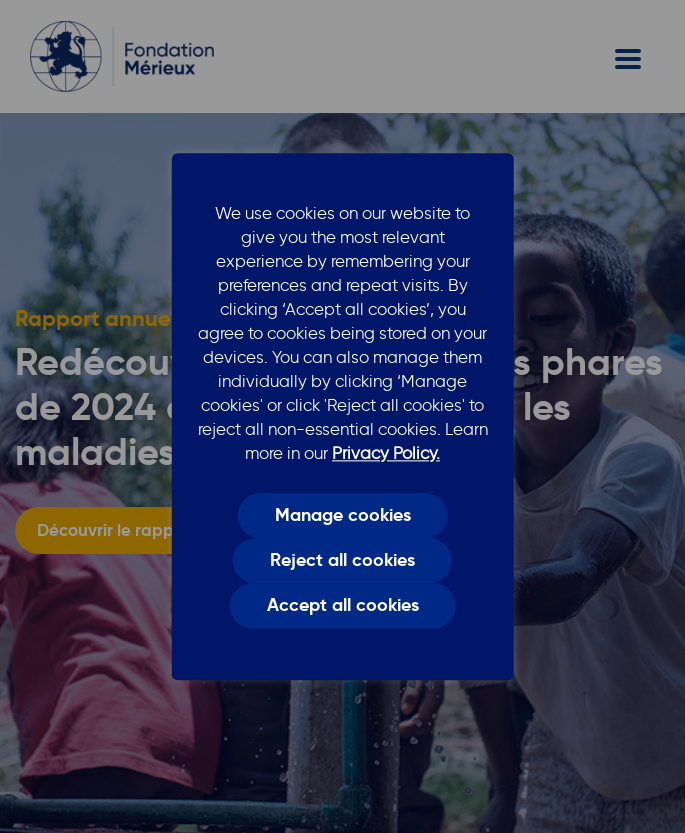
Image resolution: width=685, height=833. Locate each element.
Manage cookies (343, 515)
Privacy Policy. (386, 453)
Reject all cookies (342, 561)
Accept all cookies (343, 606)
